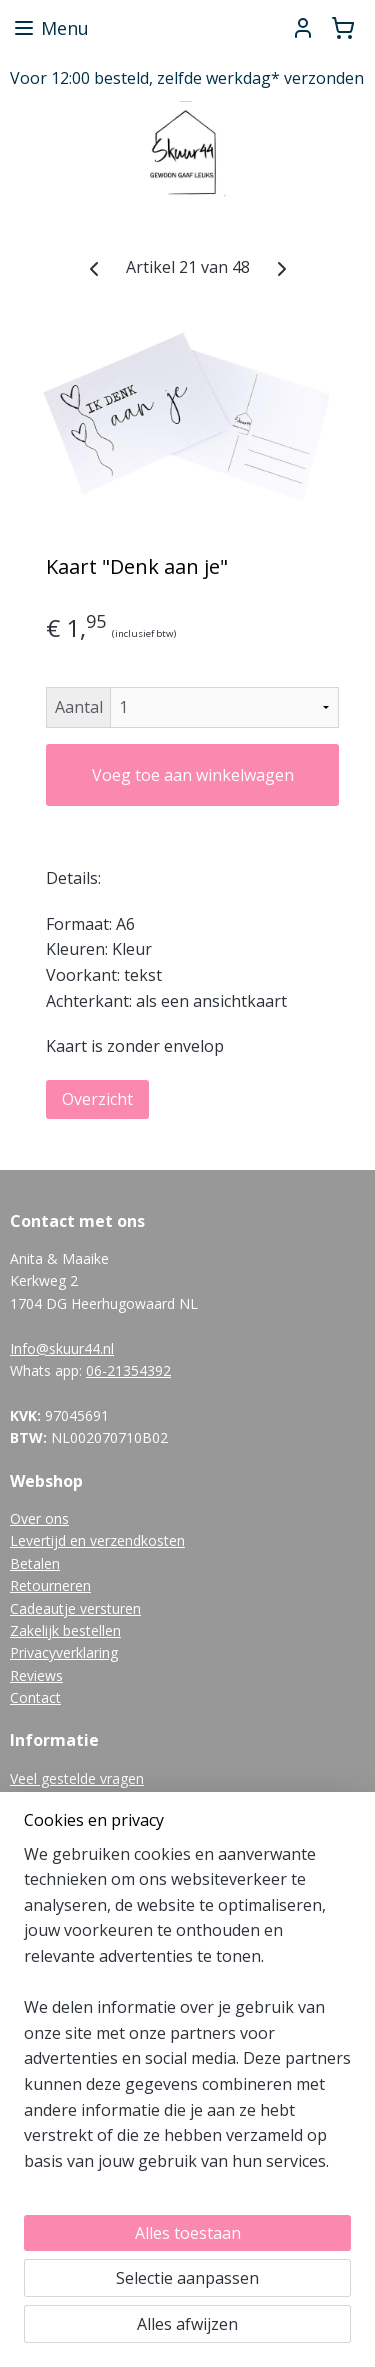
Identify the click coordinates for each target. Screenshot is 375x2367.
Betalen (35, 1563)
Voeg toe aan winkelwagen (193, 775)
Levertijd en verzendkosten (97, 1540)
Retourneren (50, 1585)
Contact (35, 1697)
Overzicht (97, 1099)
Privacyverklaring (64, 1652)
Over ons (39, 1518)
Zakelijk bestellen (65, 1630)
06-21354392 (128, 1370)
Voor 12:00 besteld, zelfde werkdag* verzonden (187, 78)
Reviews (36, 1675)
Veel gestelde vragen (77, 1778)
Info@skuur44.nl (62, 1348)
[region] (187, 2016)
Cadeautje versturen (75, 1608)
